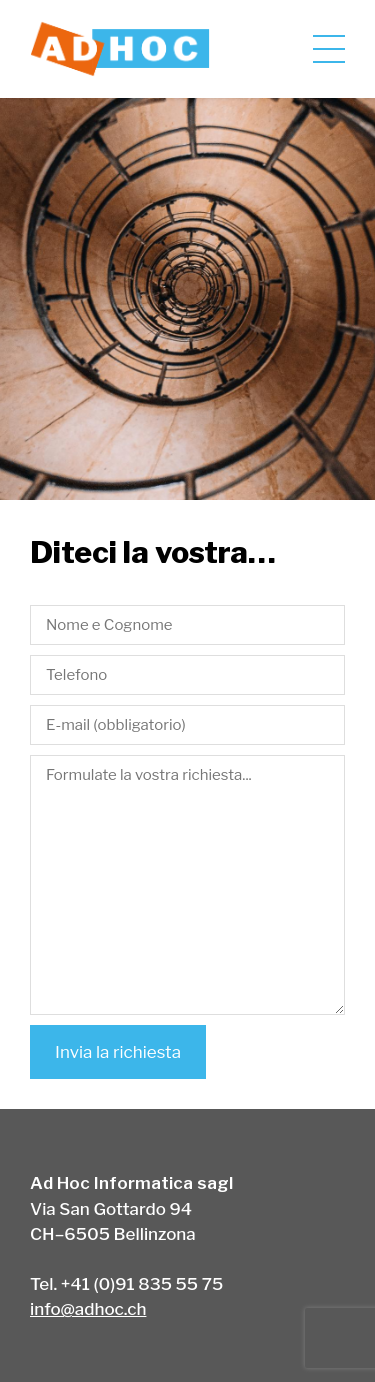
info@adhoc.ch (88, 1309)
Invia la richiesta (118, 1052)
